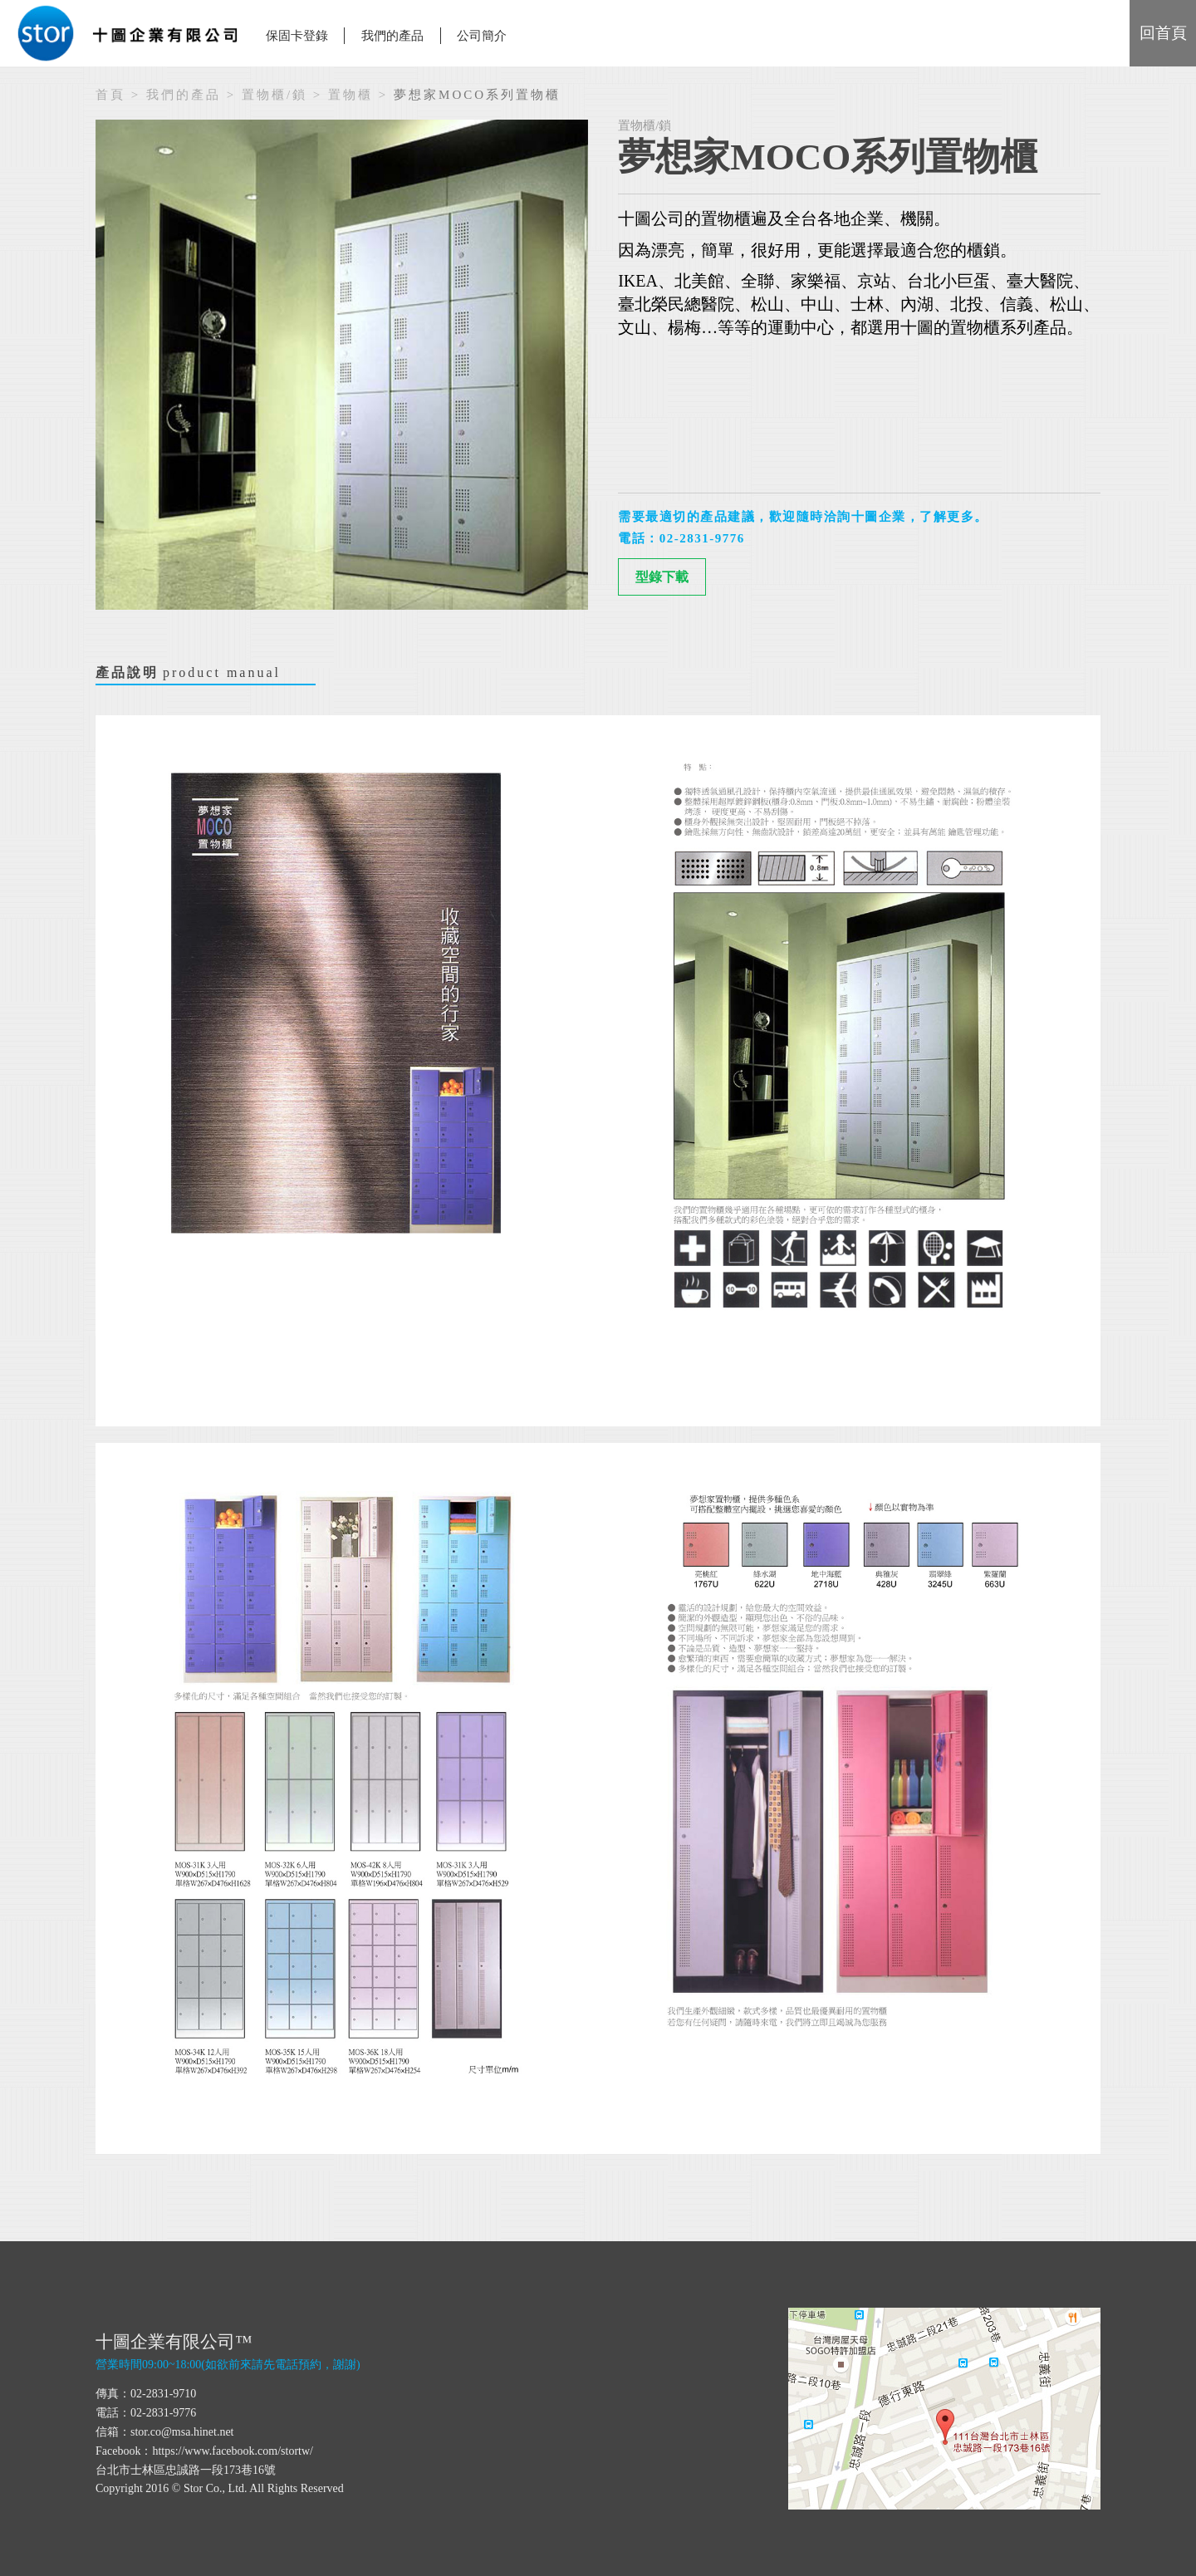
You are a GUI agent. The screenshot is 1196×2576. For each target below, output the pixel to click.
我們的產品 (183, 94)
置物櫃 (350, 94)
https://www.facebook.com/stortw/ (232, 2451)
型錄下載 (662, 577)
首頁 (110, 94)
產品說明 (188, 675)
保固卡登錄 (297, 35)
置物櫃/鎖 (274, 94)
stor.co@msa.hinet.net (181, 2432)
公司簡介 (482, 35)
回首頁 (1163, 33)
